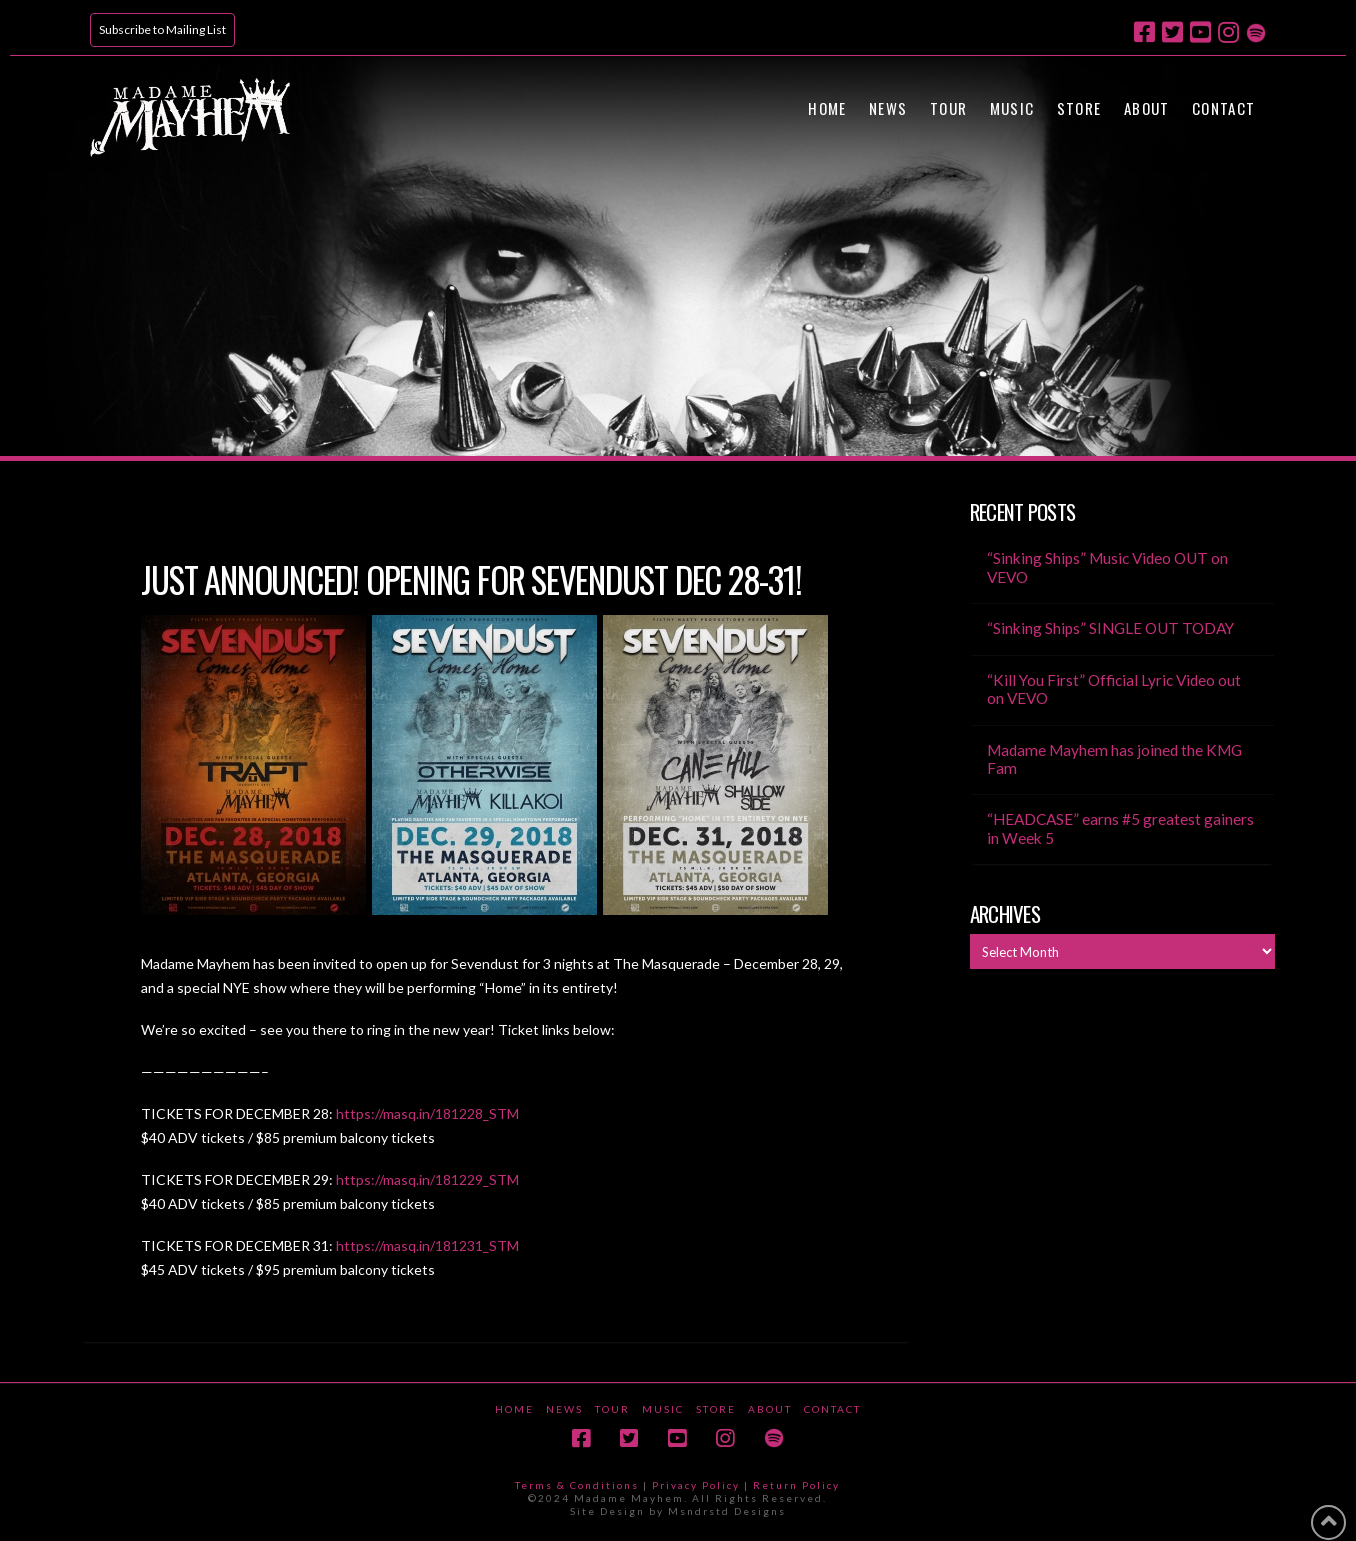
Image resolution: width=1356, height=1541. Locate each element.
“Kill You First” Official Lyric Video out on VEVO (1114, 689)
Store (716, 1409)
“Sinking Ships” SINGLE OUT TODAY (1110, 628)
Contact (832, 1409)
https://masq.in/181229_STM (427, 1179)
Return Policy (796, 1485)
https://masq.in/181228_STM (427, 1113)
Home (514, 1409)
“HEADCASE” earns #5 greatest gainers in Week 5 (1120, 828)
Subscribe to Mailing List (162, 29)
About (770, 1409)
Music (663, 1409)
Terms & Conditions (577, 1485)
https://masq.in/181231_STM (427, 1245)
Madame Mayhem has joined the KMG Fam (1114, 759)
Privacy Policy (696, 1485)
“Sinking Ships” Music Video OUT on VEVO (1107, 567)
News (564, 1409)
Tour (612, 1409)
